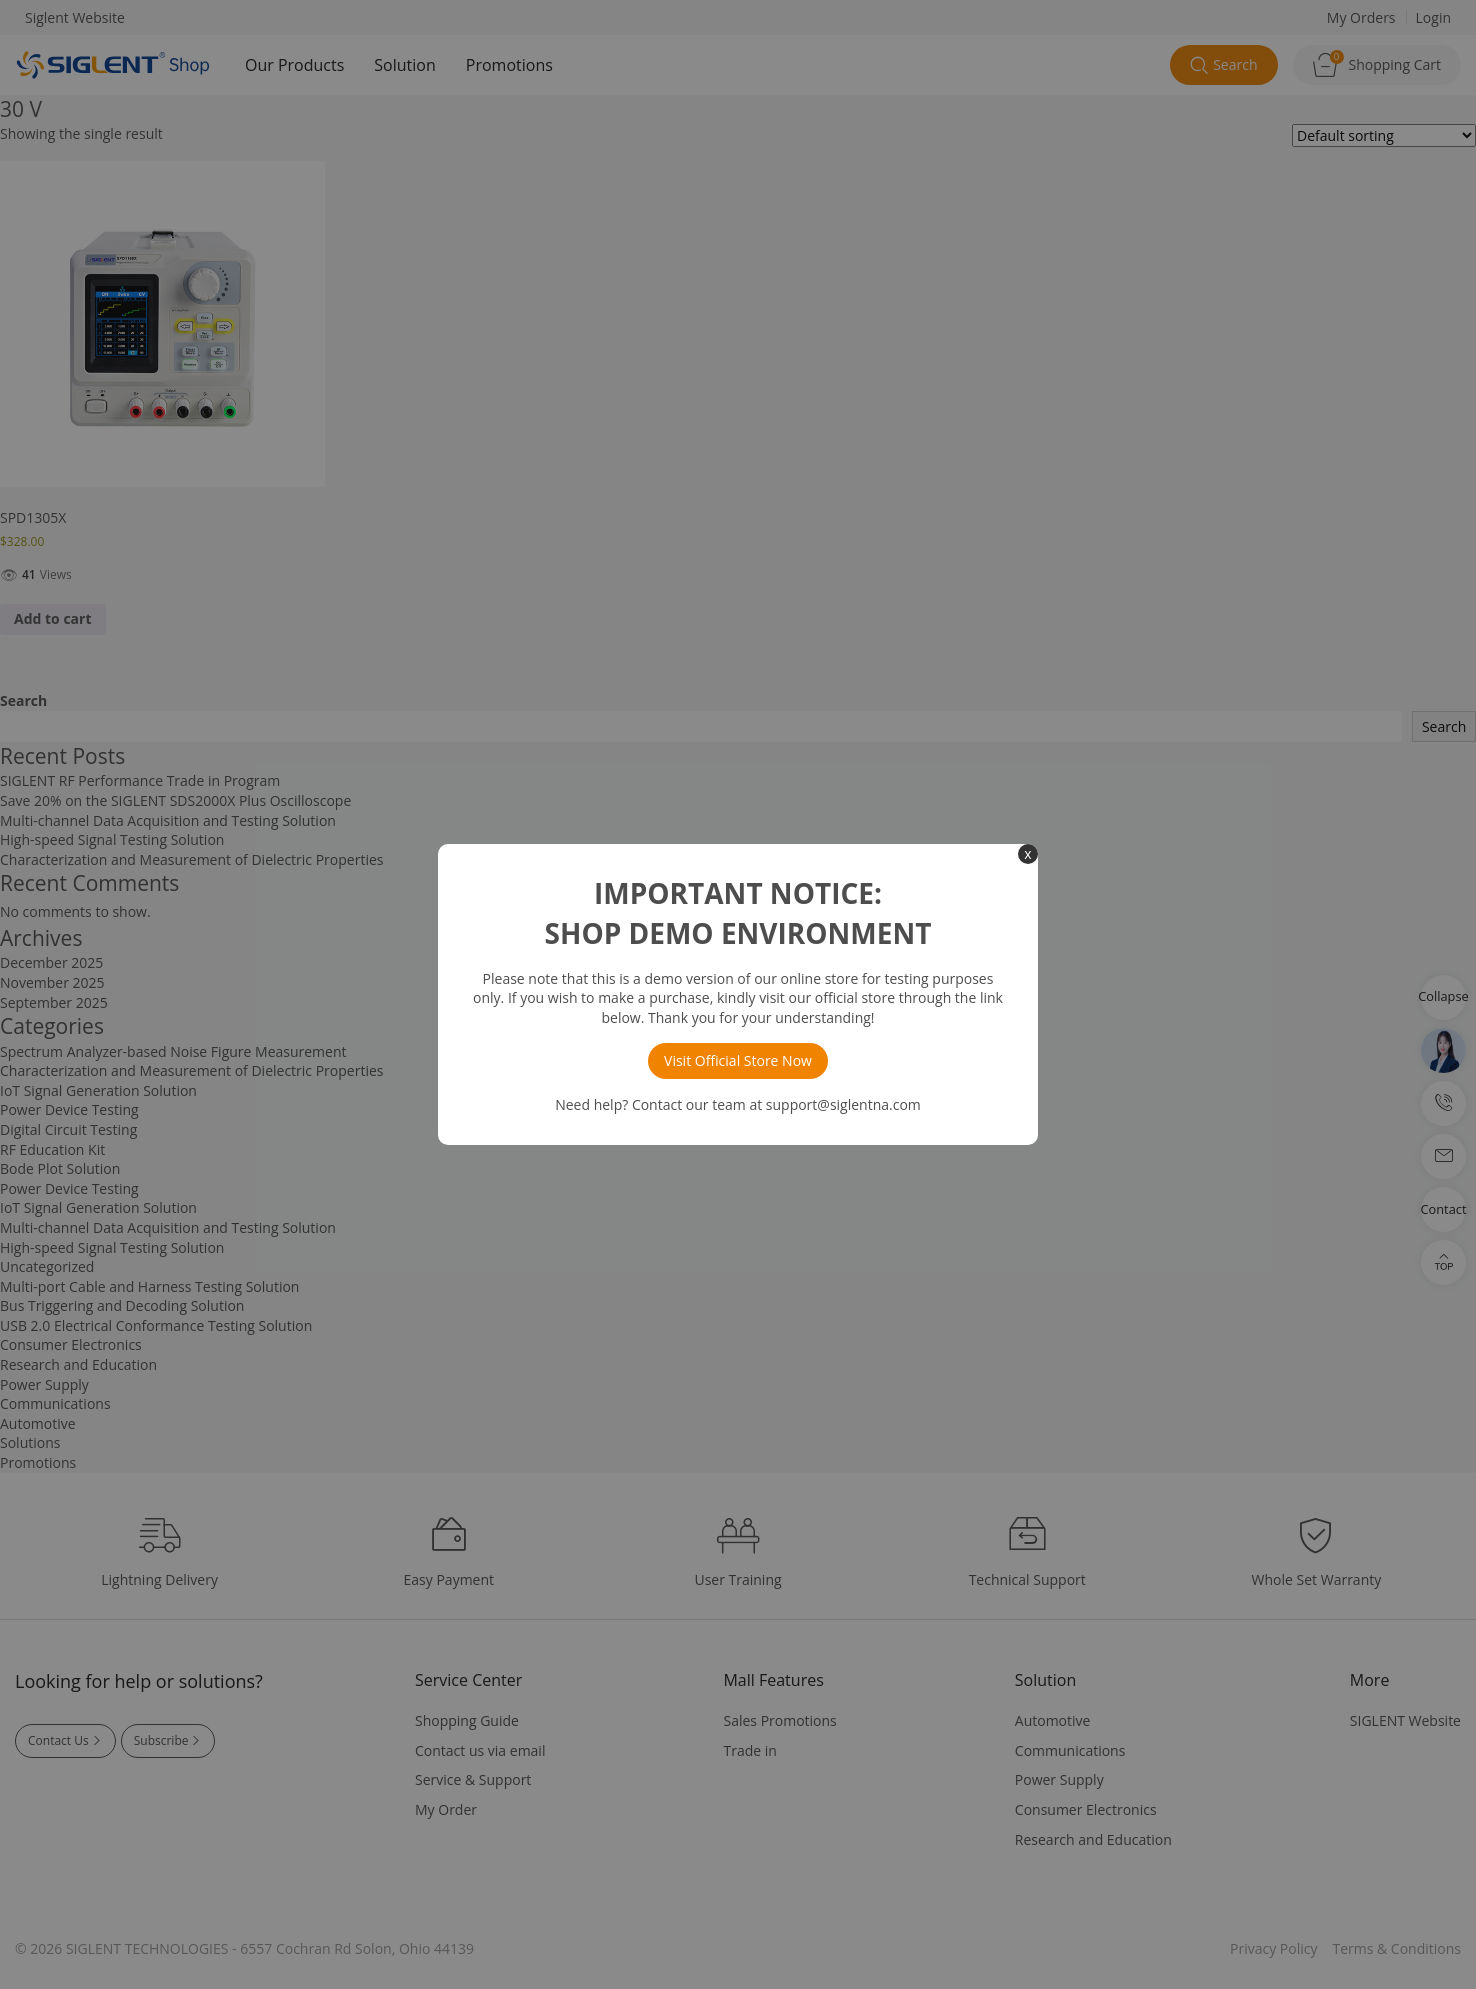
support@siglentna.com (843, 1104)
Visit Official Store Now (738, 1060)
